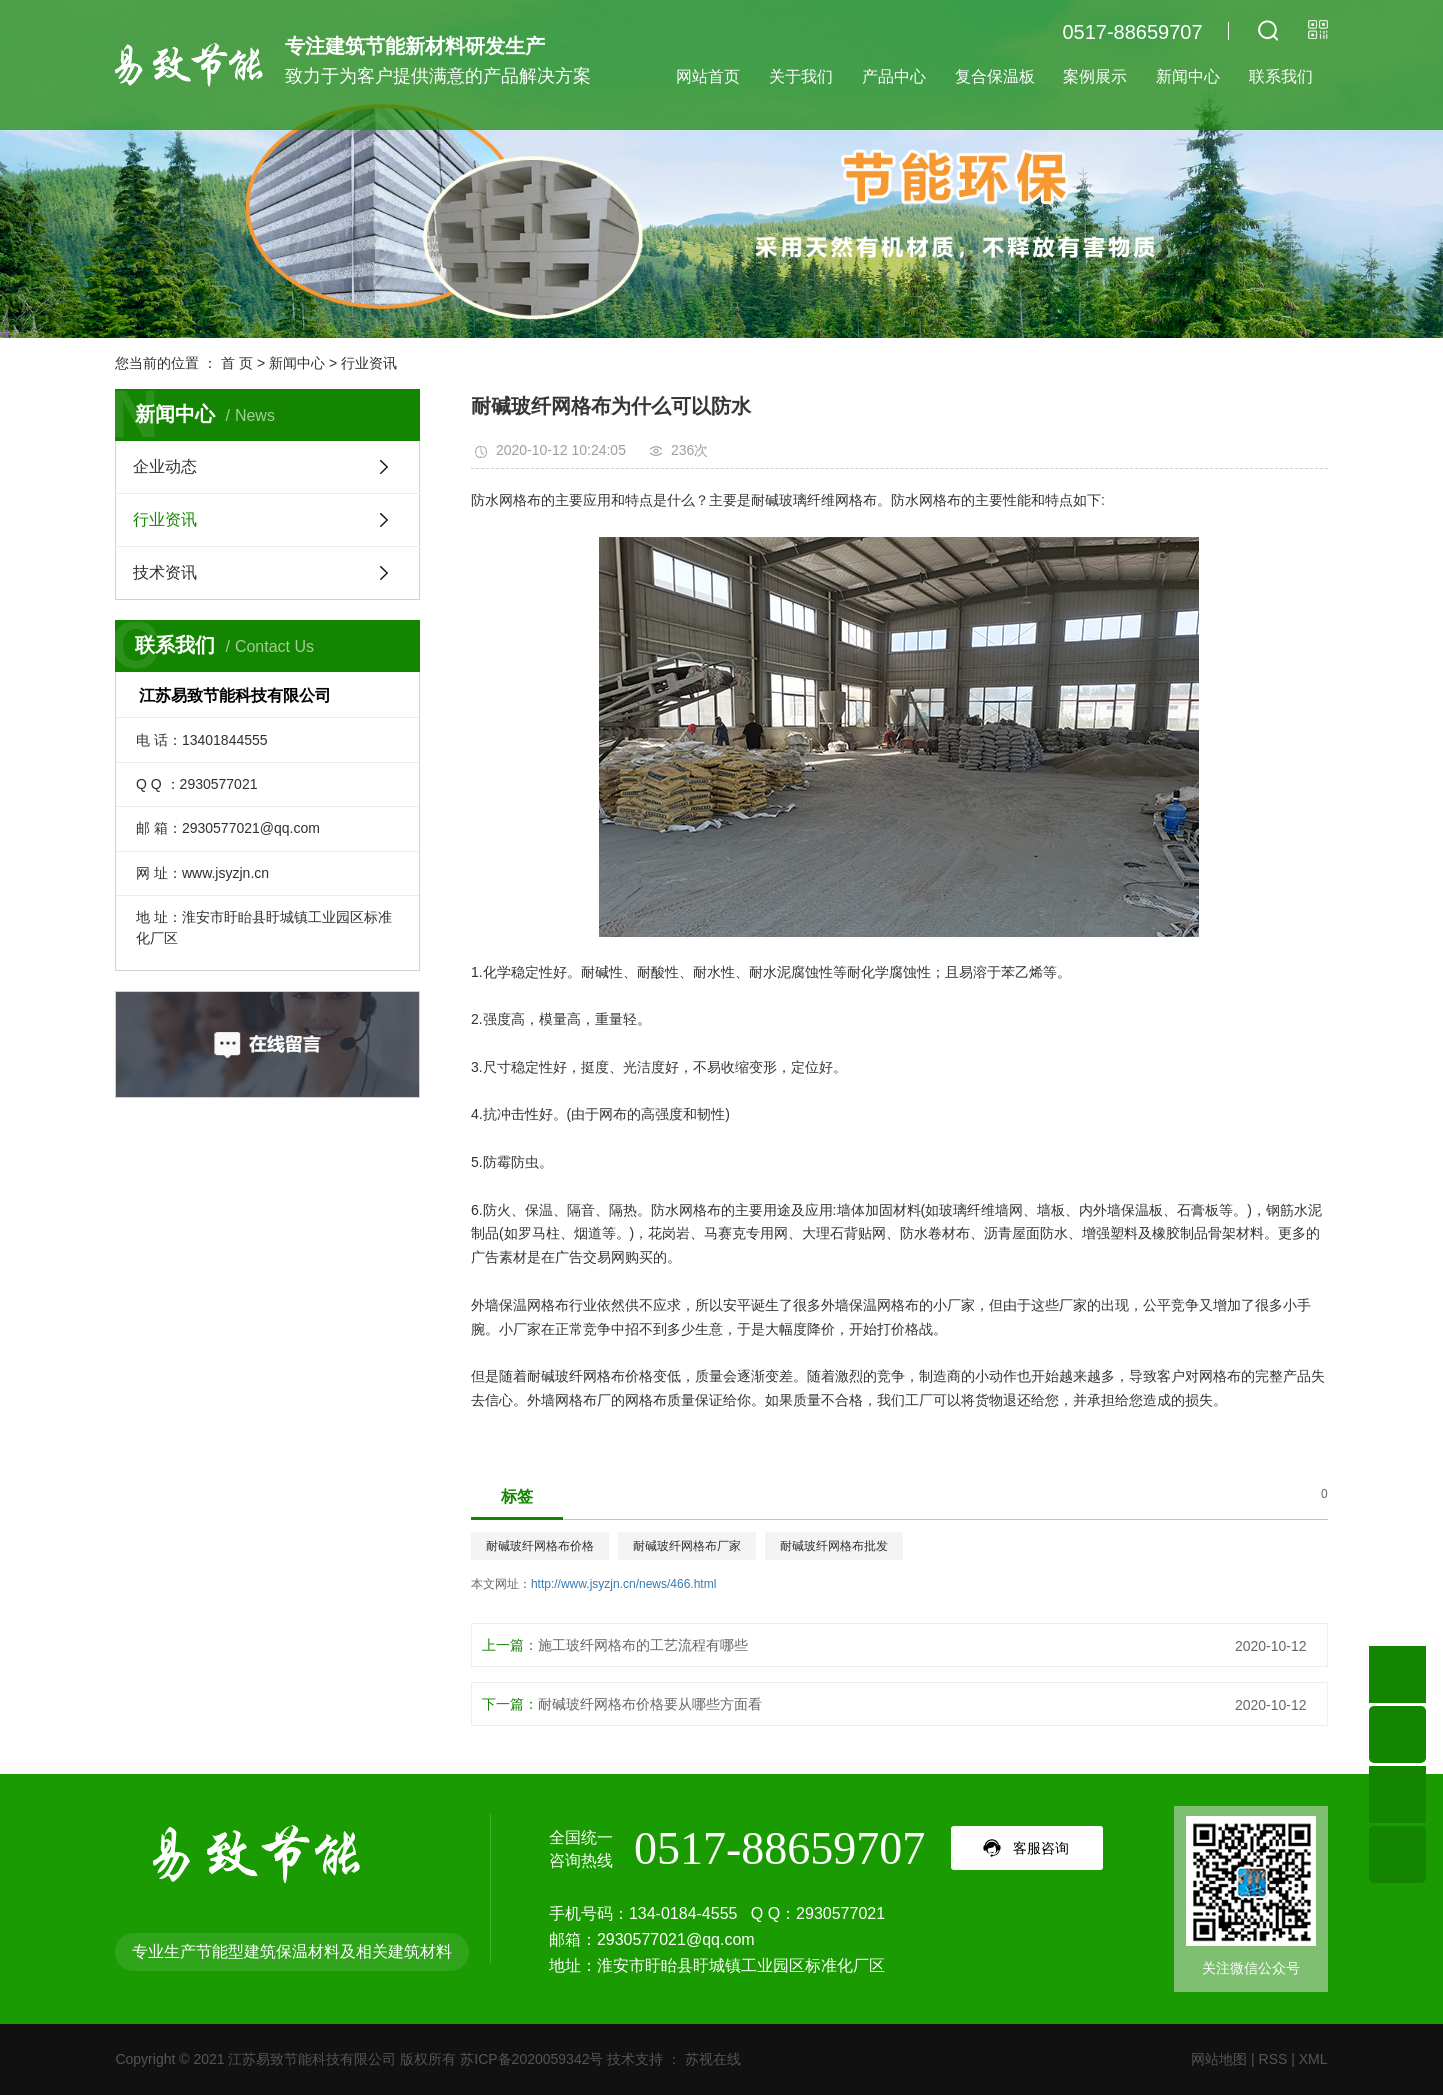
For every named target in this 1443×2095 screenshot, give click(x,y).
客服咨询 (1041, 1848)
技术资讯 (165, 572)
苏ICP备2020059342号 (531, 2059)
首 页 (237, 363)
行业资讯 (369, 363)
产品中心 (894, 76)
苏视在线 (711, 2059)
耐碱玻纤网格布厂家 (687, 1546)
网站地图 (1219, 2059)
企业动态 (165, 466)
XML (1313, 2059)
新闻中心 (1188, 76)
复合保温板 (995, 76)
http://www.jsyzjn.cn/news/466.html (623, 1584)
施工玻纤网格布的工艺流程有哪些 (643, 1645)
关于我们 (801, 76)
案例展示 (1095, 76)
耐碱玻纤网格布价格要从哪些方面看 (650, 1704)
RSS (1273, 2059)
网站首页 (708, 76)
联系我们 (1281, 76)
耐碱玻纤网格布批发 (834, 1546)
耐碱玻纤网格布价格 (540, 1546)
